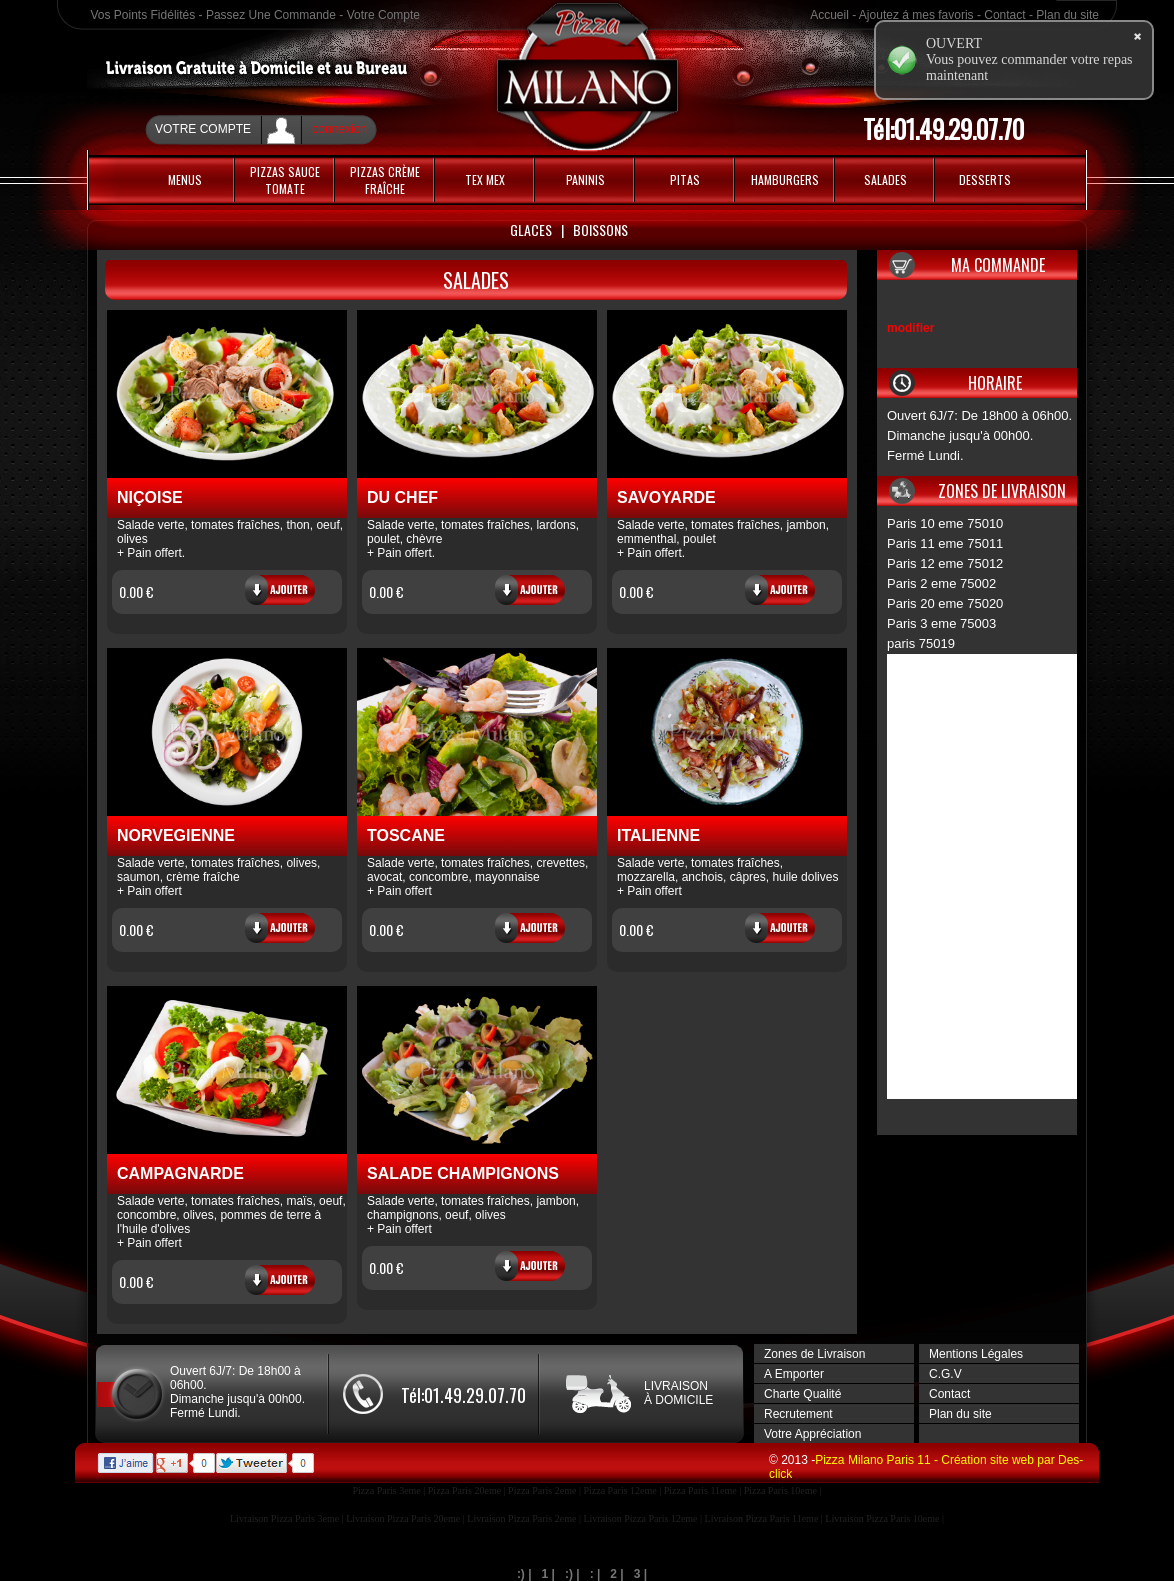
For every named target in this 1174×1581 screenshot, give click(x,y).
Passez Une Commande (271, 15)
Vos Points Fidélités (143, 15)
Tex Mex (485, 179)
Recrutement (798, 1414)
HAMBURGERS (785, 179)
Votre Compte (383, 15)
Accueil (829, 15)
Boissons (600, 229)
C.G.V (945, 1374)
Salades (885, 179)
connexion (339, 129)
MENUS (185, 179)
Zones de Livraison (814, 1354)
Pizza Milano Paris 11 (874, 1460)
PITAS (685, 179)
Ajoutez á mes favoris (916, 15)
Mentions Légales (976, 1354)
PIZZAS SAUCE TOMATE (285, 180)
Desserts (985, 179)
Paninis (585, 179)
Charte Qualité (802, 1394)
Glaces (531, 229)
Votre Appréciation (812, 1434)
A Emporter (794, 1374)
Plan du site (1067, 15)
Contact (1004, 15)
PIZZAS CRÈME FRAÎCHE (385, 180)
